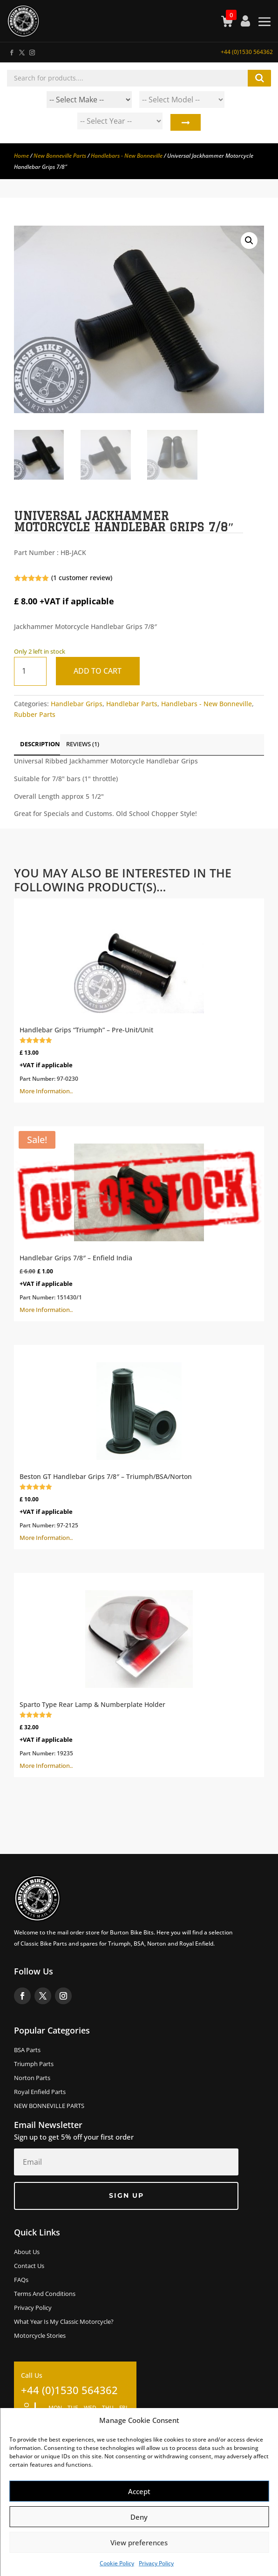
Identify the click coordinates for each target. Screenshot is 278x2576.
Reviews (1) (82, 744)
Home (21, 156)
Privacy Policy (156, 2563)
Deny (139, 2517)
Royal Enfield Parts (40, 2092)
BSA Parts (27, 2050)
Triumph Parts (34, 2064)
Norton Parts (32, 2078)
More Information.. (139, 999)
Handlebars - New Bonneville (127, 156)
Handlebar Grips (76, 703)
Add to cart (98, 671)
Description (40, 744)
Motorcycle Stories (40, 2336)
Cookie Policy (117, 2563)
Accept (139, 2491)
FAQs (21, 2280)
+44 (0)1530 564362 (247, 52)
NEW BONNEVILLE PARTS (49, 2106)
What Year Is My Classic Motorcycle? (64, 2322)
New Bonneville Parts (60, 156)
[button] (249, 240)
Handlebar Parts (131, 703)
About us (27, 2252)
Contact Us (29, 2266)
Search (185, 123)
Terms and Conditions (44, 2294)
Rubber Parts (34, 714)
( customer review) (81, 577)
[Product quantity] (30, 671)
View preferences (139, 2542)
